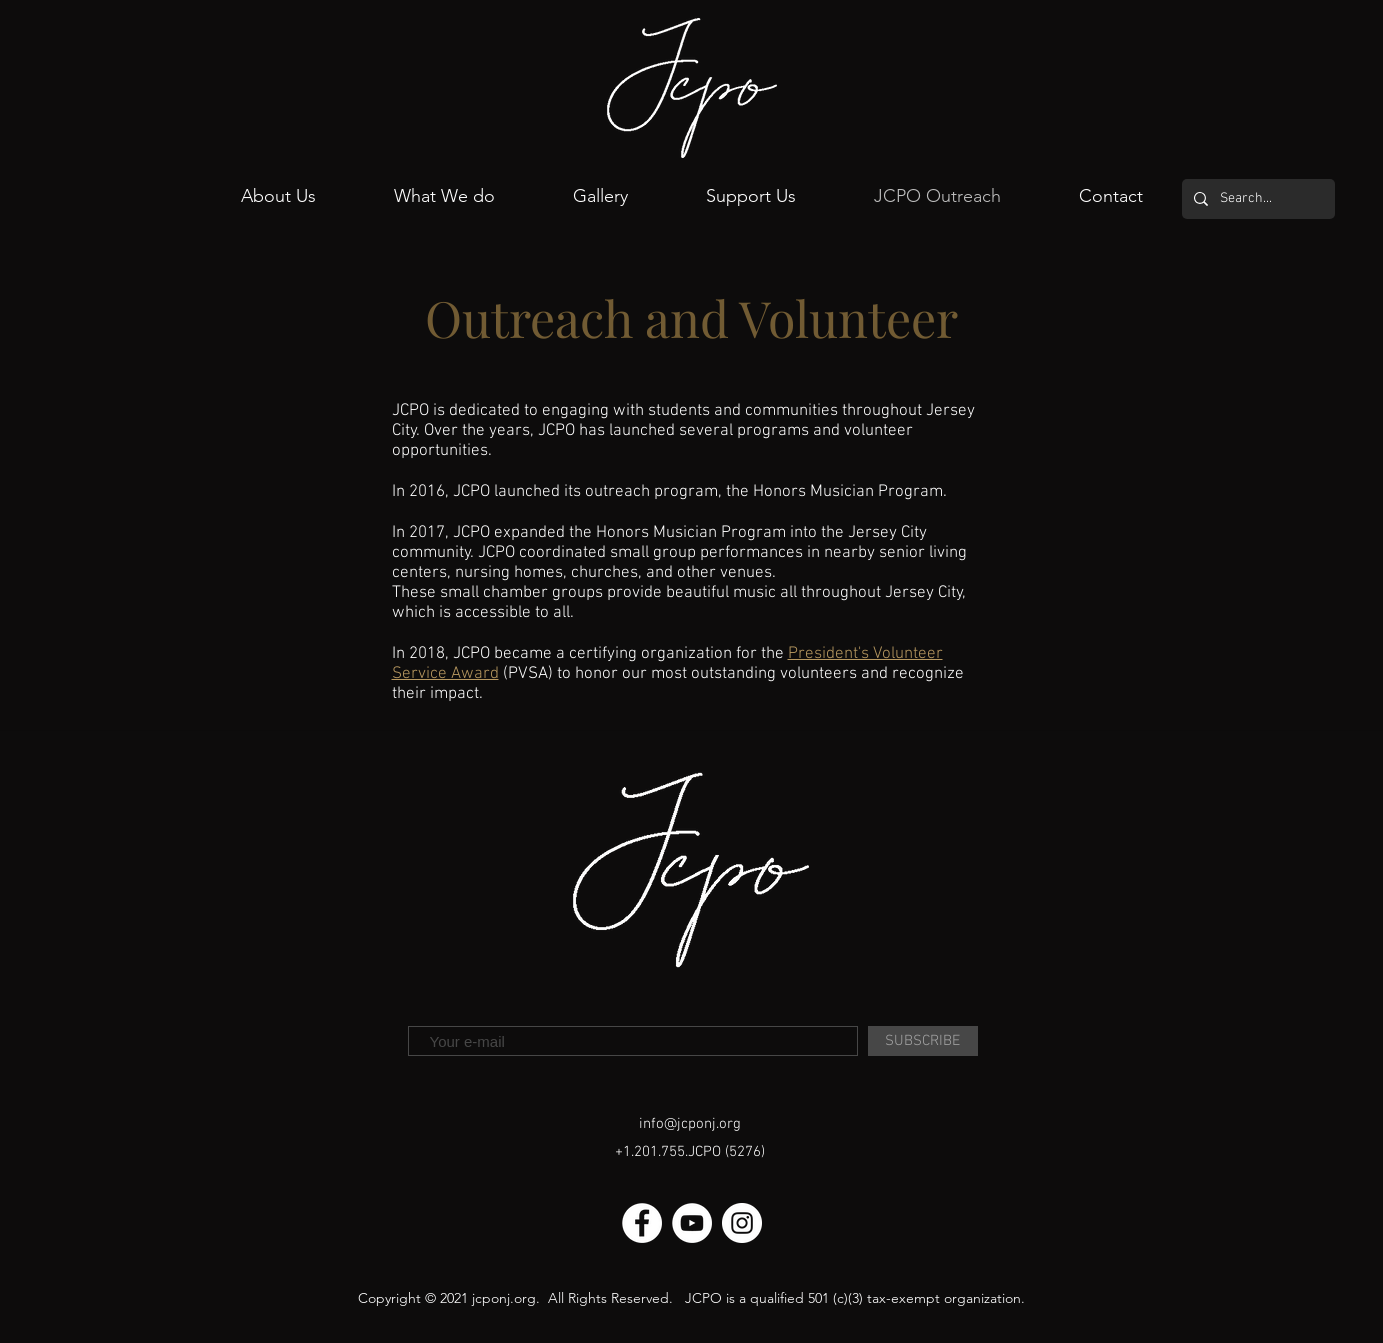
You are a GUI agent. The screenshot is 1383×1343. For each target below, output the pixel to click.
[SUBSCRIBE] (923, 1041)
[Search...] (1256, 199)
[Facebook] (642, 1223)
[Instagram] (742, 1223)
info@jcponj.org (690, 1124)
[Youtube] (692, 1223)
